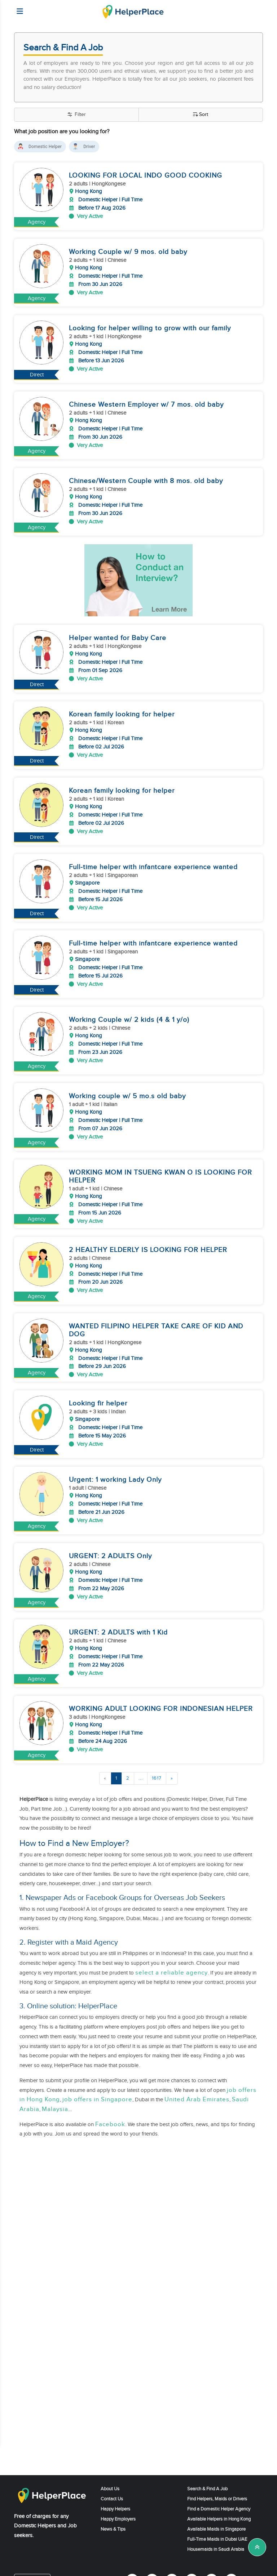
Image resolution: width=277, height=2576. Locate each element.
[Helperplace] (16, 8)
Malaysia (55, 2099)
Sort (200, 114)
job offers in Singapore (97, 2089)
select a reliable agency (171, 1962)
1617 (157, 1768)
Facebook (110, 2114)
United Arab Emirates (196, 2089)
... (140, 1768)
